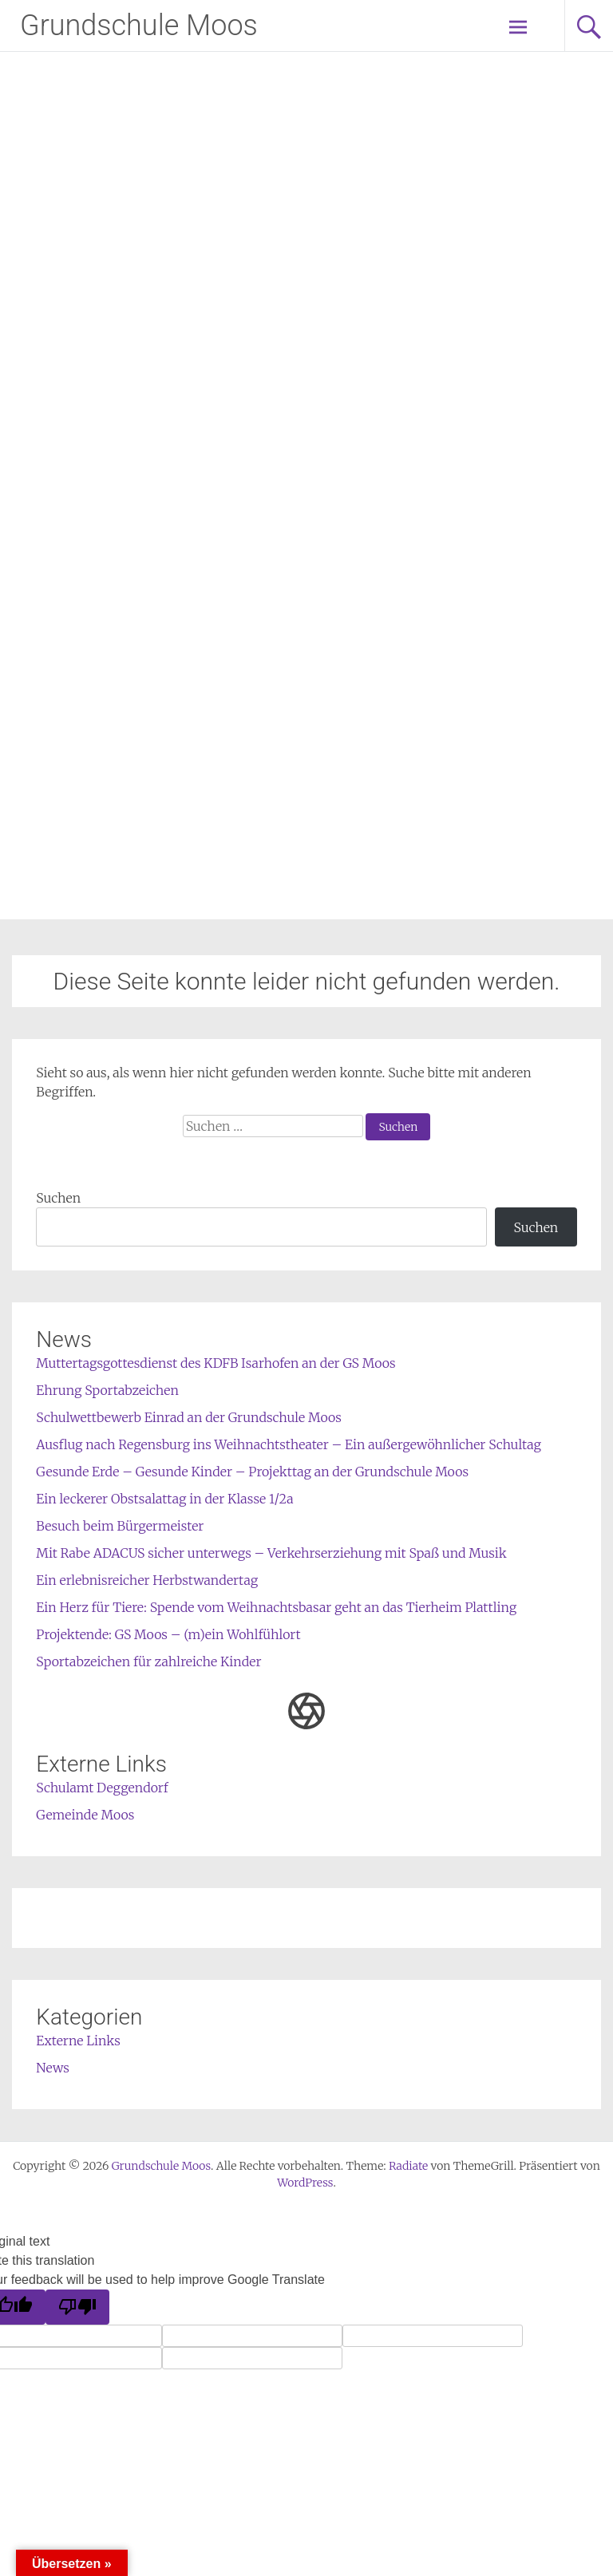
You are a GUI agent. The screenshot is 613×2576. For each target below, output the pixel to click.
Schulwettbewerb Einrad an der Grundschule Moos (189, 1417)
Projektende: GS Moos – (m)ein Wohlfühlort (168, 1634)
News (52, 2068)
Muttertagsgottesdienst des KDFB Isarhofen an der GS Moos (215, 1363)
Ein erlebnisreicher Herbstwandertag (147, 1580)
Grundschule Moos (139, 25)
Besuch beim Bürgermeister (120, 1526)
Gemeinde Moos (85, 1815)
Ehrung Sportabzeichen (107, 1390)
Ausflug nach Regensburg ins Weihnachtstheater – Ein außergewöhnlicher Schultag (288, 1444)
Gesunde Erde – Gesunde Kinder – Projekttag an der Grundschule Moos (252, 1472)
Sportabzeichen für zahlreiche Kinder (148, 1661)
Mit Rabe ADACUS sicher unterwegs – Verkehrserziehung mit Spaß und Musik (271, 1553)
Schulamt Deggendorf (102, 1788)
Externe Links (78, 2041)
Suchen (58, 1198)
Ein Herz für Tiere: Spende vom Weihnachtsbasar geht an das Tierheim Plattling (276, 1607)
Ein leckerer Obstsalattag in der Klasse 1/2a (164, 1499)
